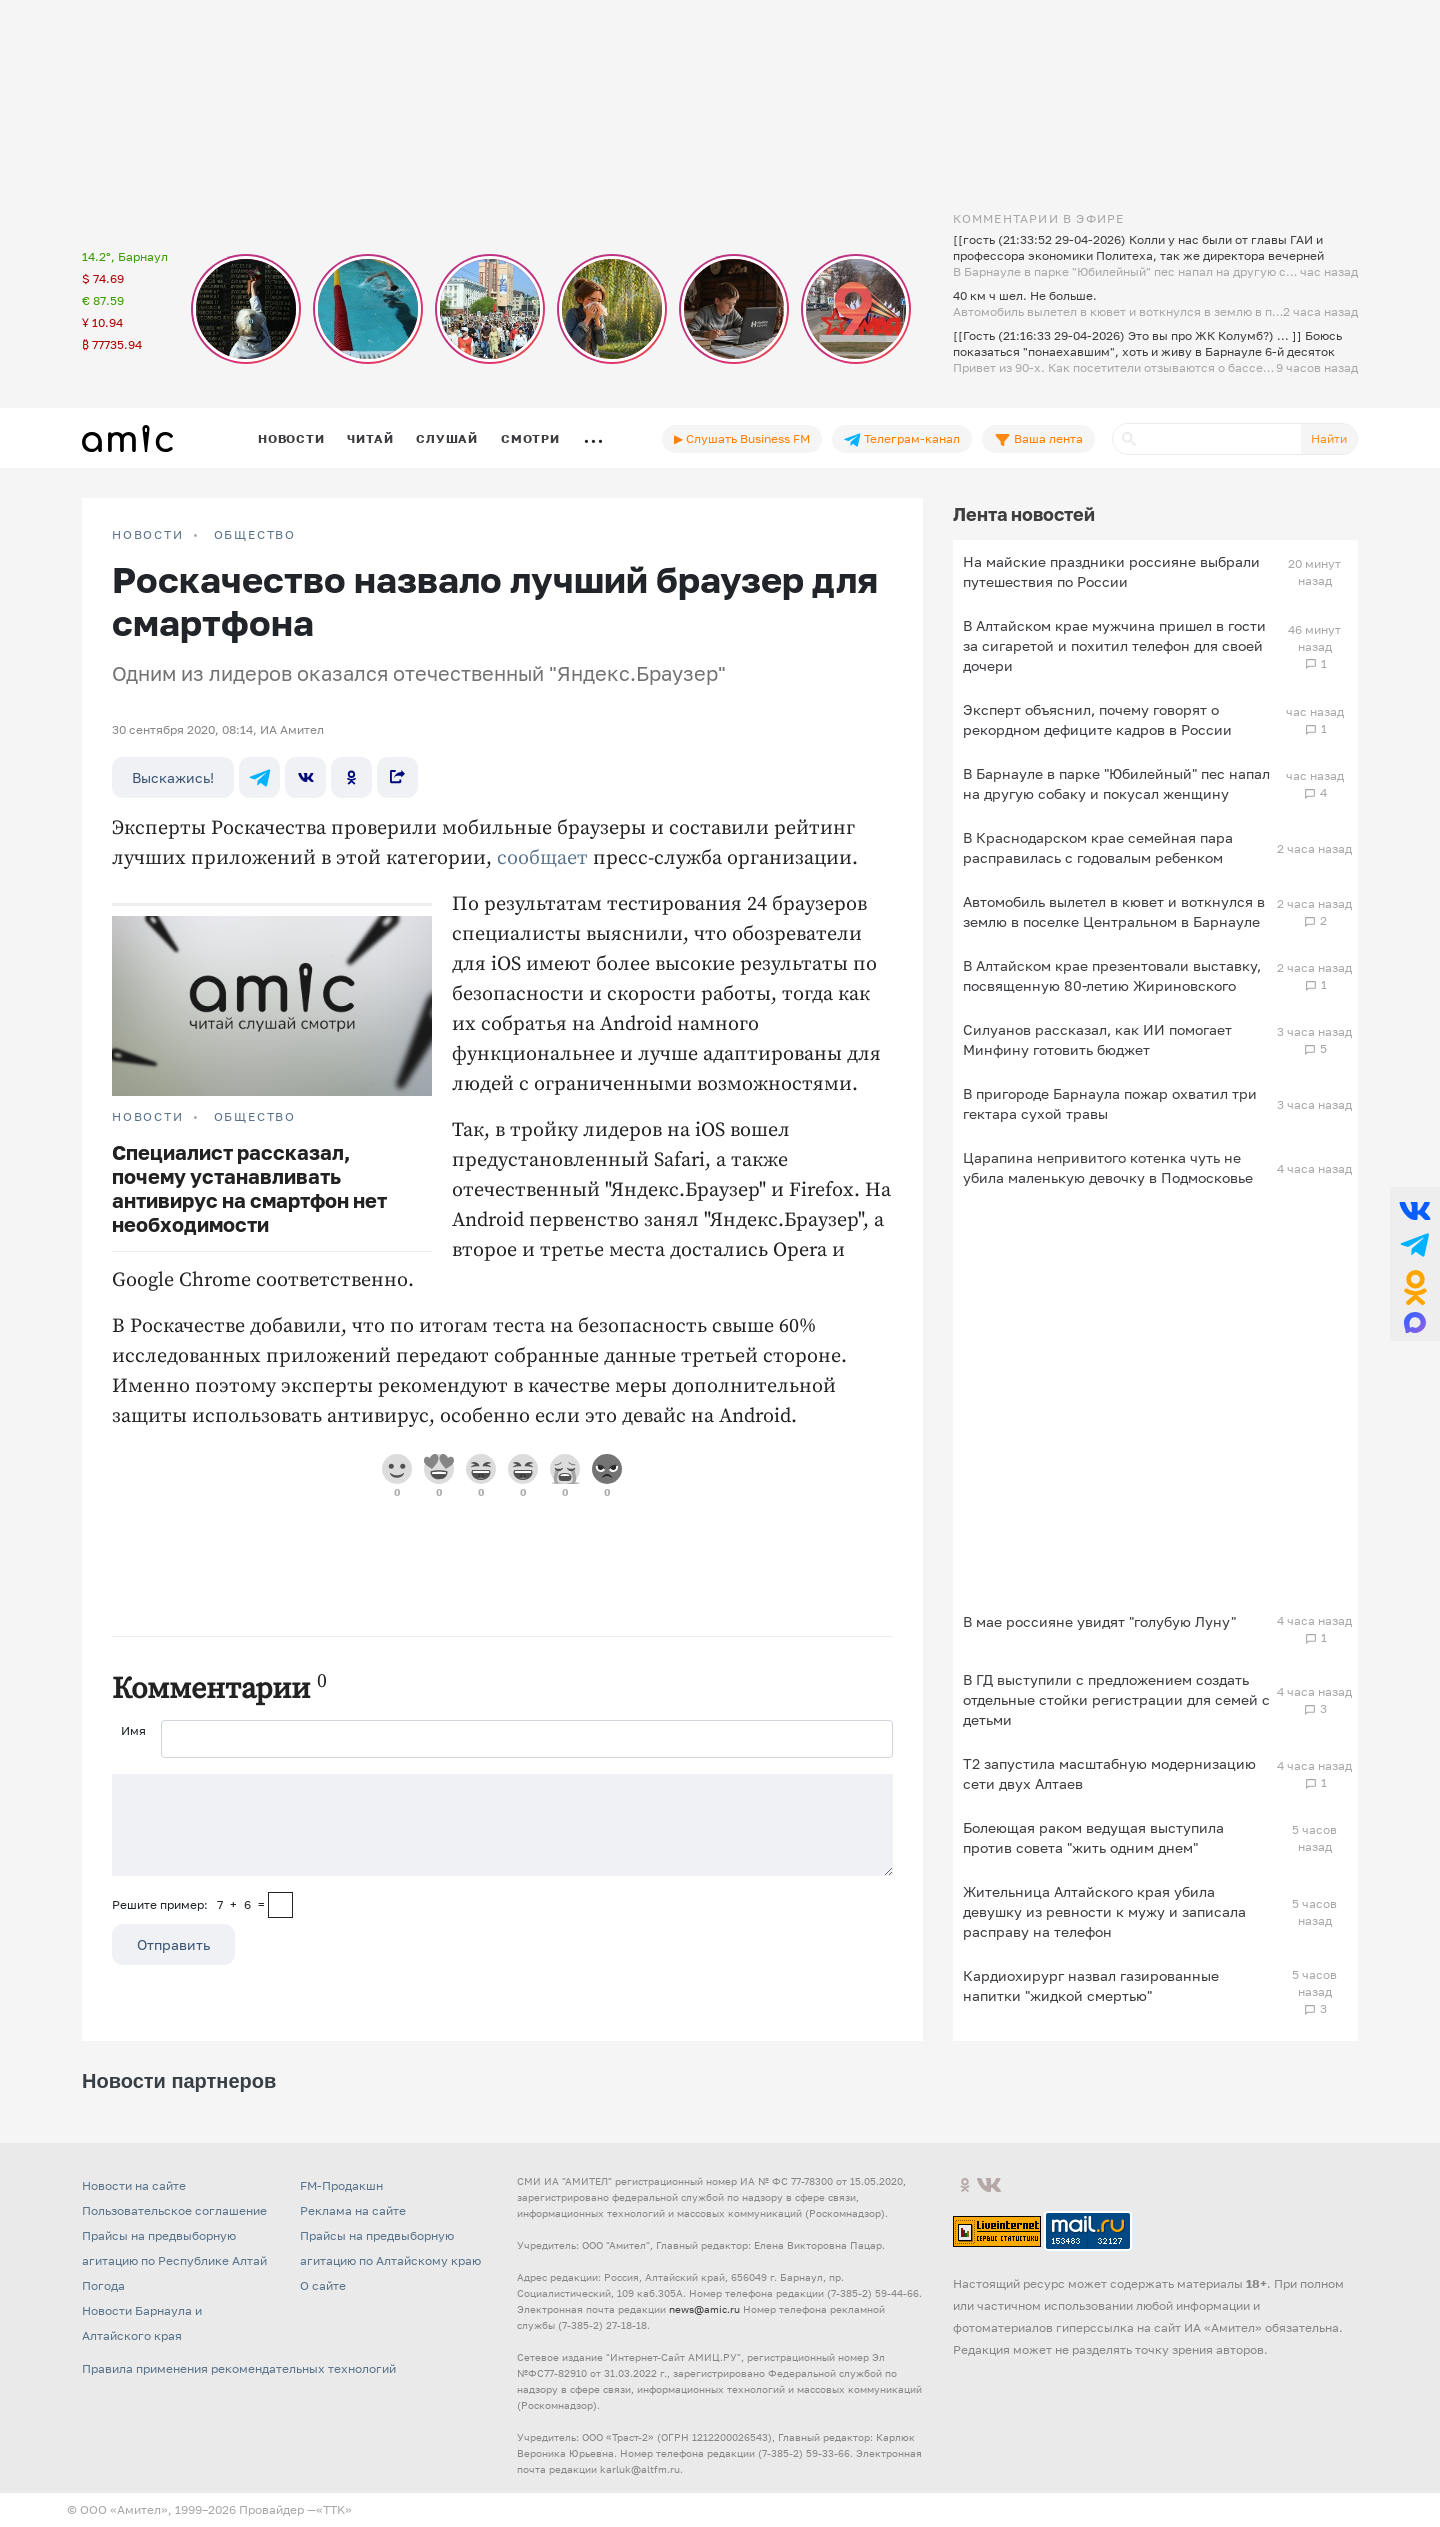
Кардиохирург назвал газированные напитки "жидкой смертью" (1091, 1985)
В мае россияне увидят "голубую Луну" (1099, 1621)
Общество (255, 535)
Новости (291, 438)
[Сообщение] (502, 1825)
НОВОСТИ (148, 535)
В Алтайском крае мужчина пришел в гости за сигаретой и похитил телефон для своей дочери (1114, 645)
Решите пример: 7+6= (188, 1904)
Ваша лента (1038, 439)
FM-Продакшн (341, 2185)
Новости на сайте (134, 2185)
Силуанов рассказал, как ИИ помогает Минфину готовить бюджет (1097, 1039)
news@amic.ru (704, 2309)
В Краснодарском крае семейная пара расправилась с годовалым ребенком (1098, 847)
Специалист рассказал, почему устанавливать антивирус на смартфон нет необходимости (249, 1188)
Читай (370, 438)
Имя (133, 1730)
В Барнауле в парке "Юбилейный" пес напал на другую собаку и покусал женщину (1116, 783)
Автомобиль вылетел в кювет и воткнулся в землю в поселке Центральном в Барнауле (1114, 911)
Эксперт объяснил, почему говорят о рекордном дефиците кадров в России (1097, 719)
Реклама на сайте (353, 2210)
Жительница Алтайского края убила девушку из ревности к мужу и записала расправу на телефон (1104, 1911)
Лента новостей (1024, 514)
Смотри (530, 438)
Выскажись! (173, 777)
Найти (1329, 438)
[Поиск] (1207, 439)
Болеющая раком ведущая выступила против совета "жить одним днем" (1093, 1837)
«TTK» (334, 2509)
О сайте (323, 2285)
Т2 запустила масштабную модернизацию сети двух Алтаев (1109, 1773)
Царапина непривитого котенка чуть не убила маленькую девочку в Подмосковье (1108, 1167)
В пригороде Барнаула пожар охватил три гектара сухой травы (1110, 1103)
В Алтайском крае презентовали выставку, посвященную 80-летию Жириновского (1112, 975)
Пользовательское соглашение (174, 2210)
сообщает (542, 858)
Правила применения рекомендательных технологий (239, 2368)
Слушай (447, 438)
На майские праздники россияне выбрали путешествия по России (1111, 571)
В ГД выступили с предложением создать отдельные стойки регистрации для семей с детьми (1116, 1699)
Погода (103, 2285)
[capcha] (280, 1905)
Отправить (173, 1944)
